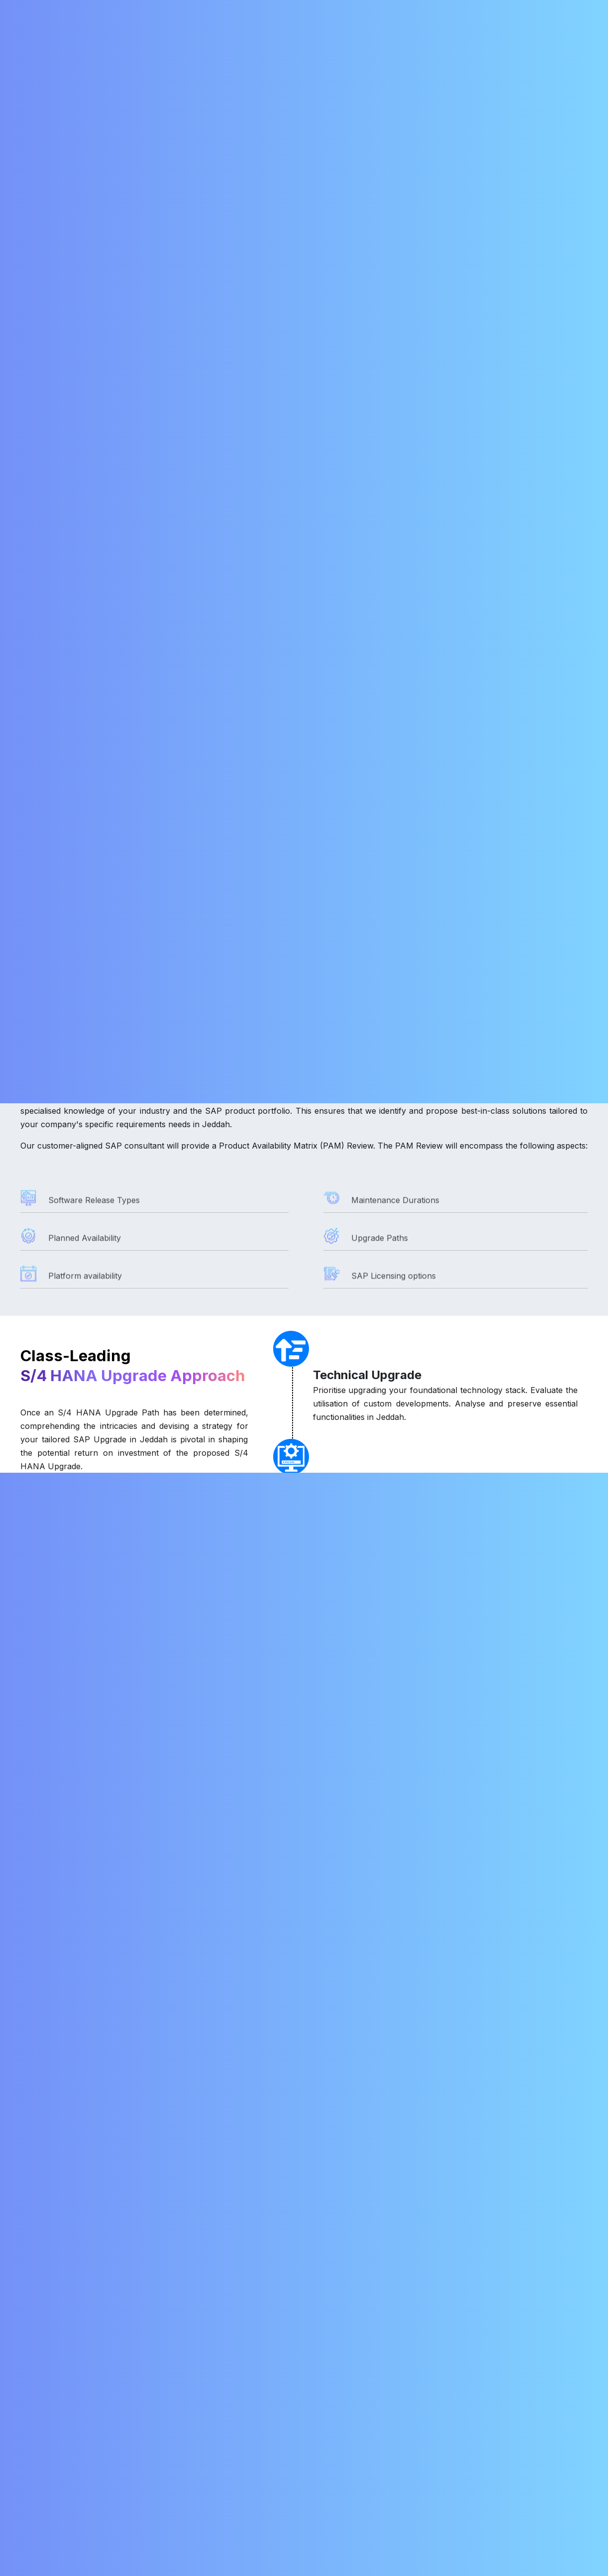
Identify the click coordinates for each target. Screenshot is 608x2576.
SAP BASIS (80, 239)
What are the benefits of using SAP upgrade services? (136, 2241)
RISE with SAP (327, 38)
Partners (342, 2472)
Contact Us (466, 38)
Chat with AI (555, 2550)
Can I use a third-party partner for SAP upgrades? (126, 2267)
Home (96, 38)
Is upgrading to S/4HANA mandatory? (101, 2164)
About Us (139, 38)
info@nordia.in (376, 9)
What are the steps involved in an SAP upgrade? (123, 2138)
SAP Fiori (233, 2442)
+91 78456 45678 (57, 2445)
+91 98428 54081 (459, 9)
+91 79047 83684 (542, 9)
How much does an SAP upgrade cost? (103, 2112)
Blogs (419, 38)
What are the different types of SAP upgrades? (122, 2086)
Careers (378, 38)
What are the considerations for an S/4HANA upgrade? (137, 2190)
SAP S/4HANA (242, 2457)
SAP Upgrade (134, 239)
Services (185, 38)
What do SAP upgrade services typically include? (123, 2216)
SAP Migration (251, 38)
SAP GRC (234, 2472)
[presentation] (473, 1825)
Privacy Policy (352, 2487)
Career (340, 2442)
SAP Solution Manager (256, 2427)
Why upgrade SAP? (65, 2021)
